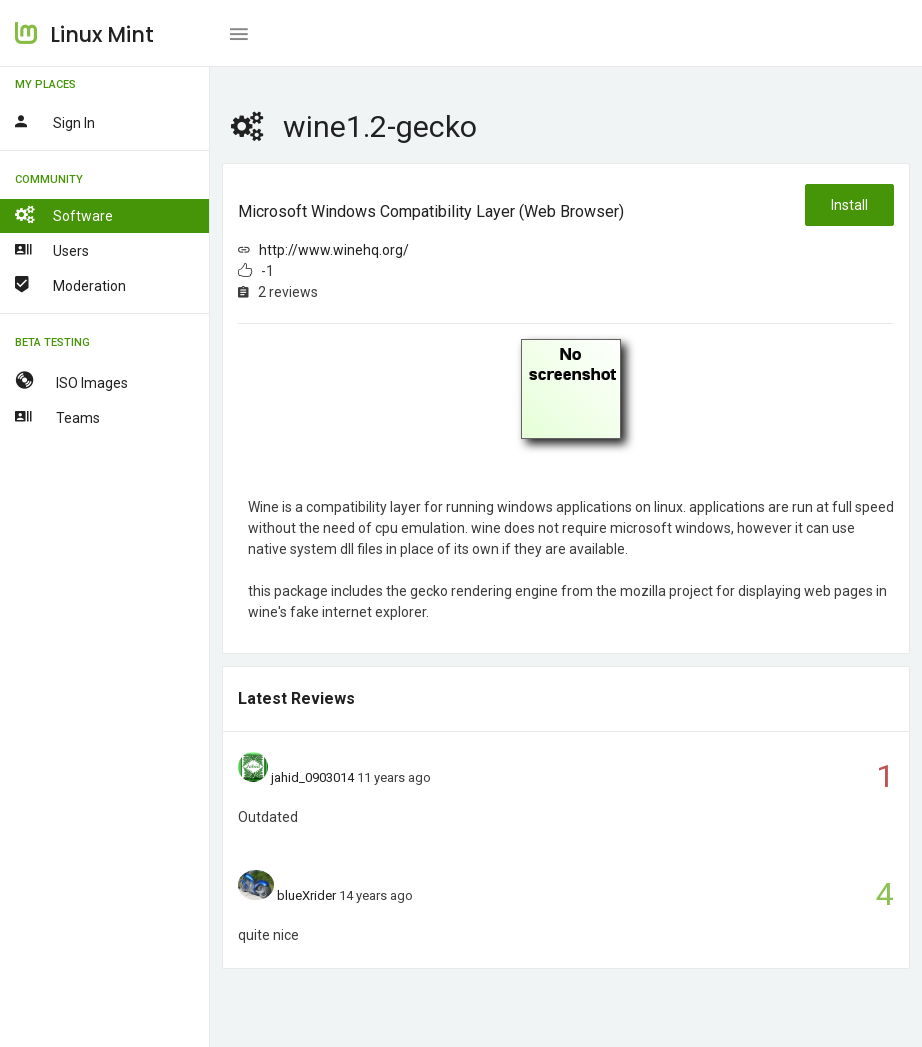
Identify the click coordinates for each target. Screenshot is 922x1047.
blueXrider (306, 895)
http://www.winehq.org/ (334, 250)
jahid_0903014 (312, 777)
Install (849, 205)
